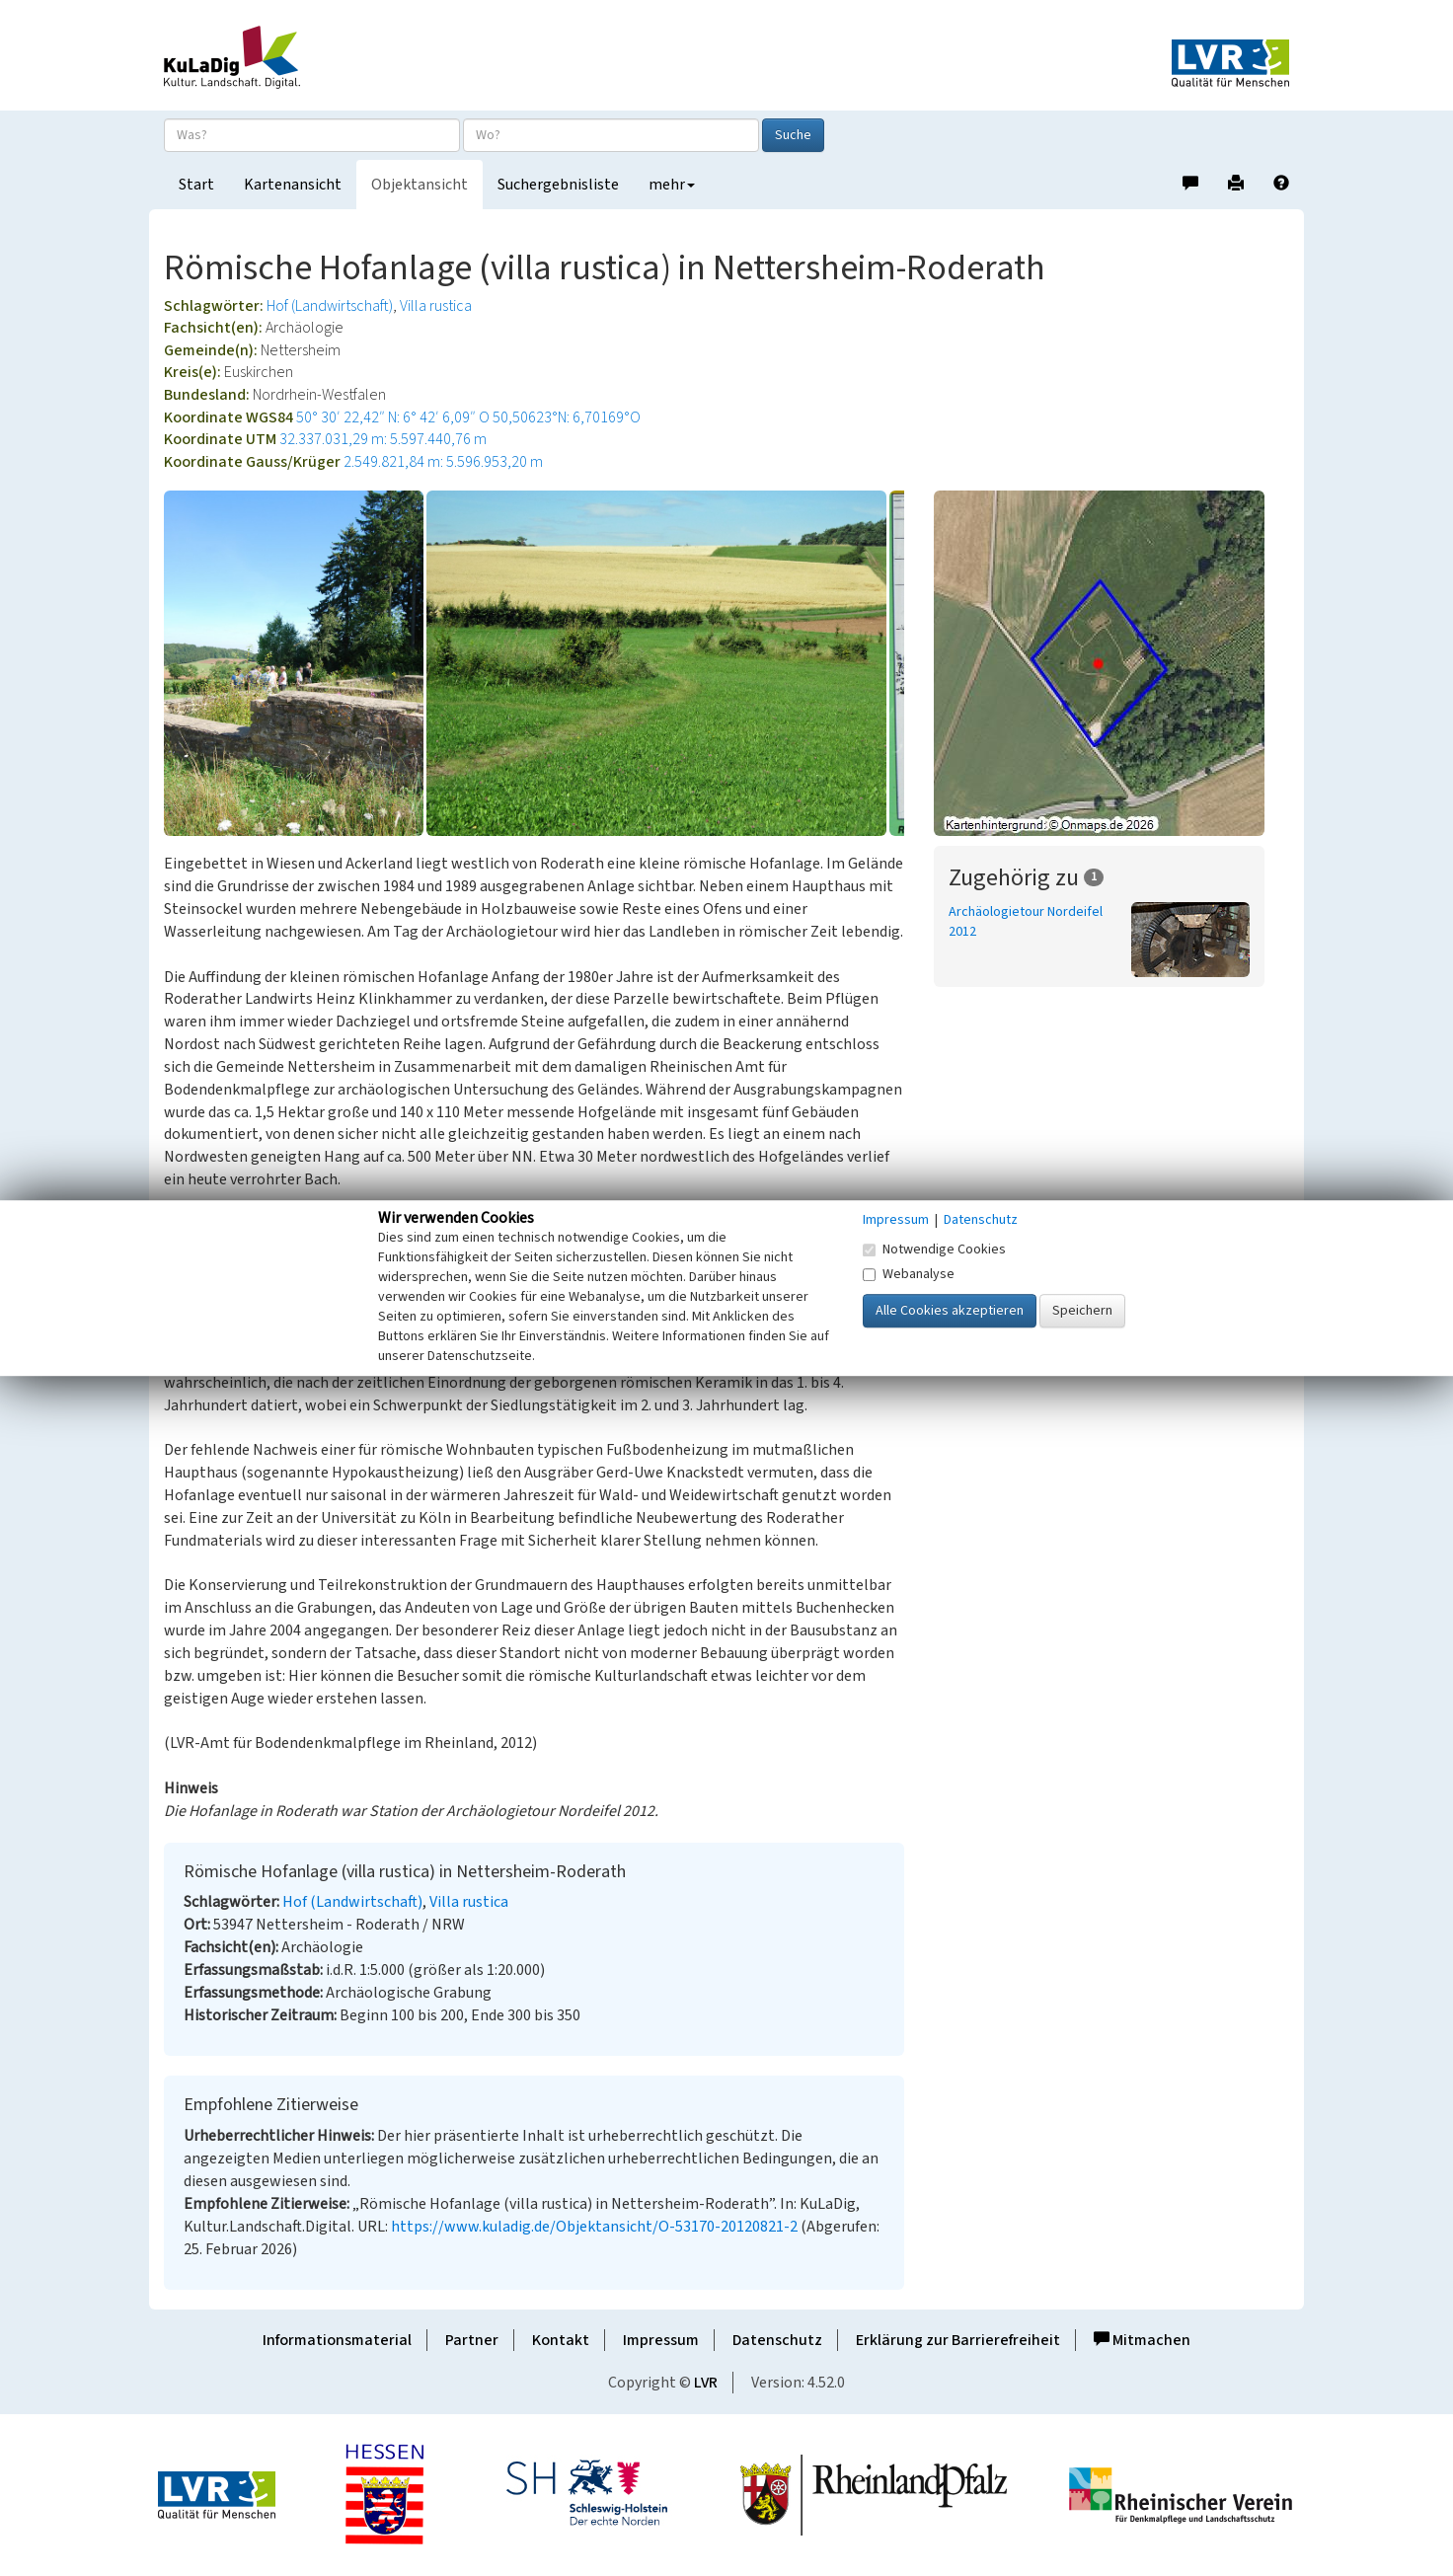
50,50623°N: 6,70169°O (567, 417)
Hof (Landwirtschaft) (330, 306)
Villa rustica (436, 306)
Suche (793, 135)
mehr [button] (672, 184)
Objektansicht (419, 184)
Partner (471, 2340)
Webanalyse (909, 1274)
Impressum (661, 2340)
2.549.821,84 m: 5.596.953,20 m (443, 462)
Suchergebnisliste (558, 184)
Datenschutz (777, 2340)
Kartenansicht (293, 184)
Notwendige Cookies (934, 1249)
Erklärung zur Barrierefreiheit (958, 2340)
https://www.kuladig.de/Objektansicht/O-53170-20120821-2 (594, 2226)
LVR (706, 2382)
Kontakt (560, 2340)
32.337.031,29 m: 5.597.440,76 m (383, 439)
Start (196, 184)
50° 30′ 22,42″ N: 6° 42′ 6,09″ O (393, 417)
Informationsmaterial (337, 2340)
